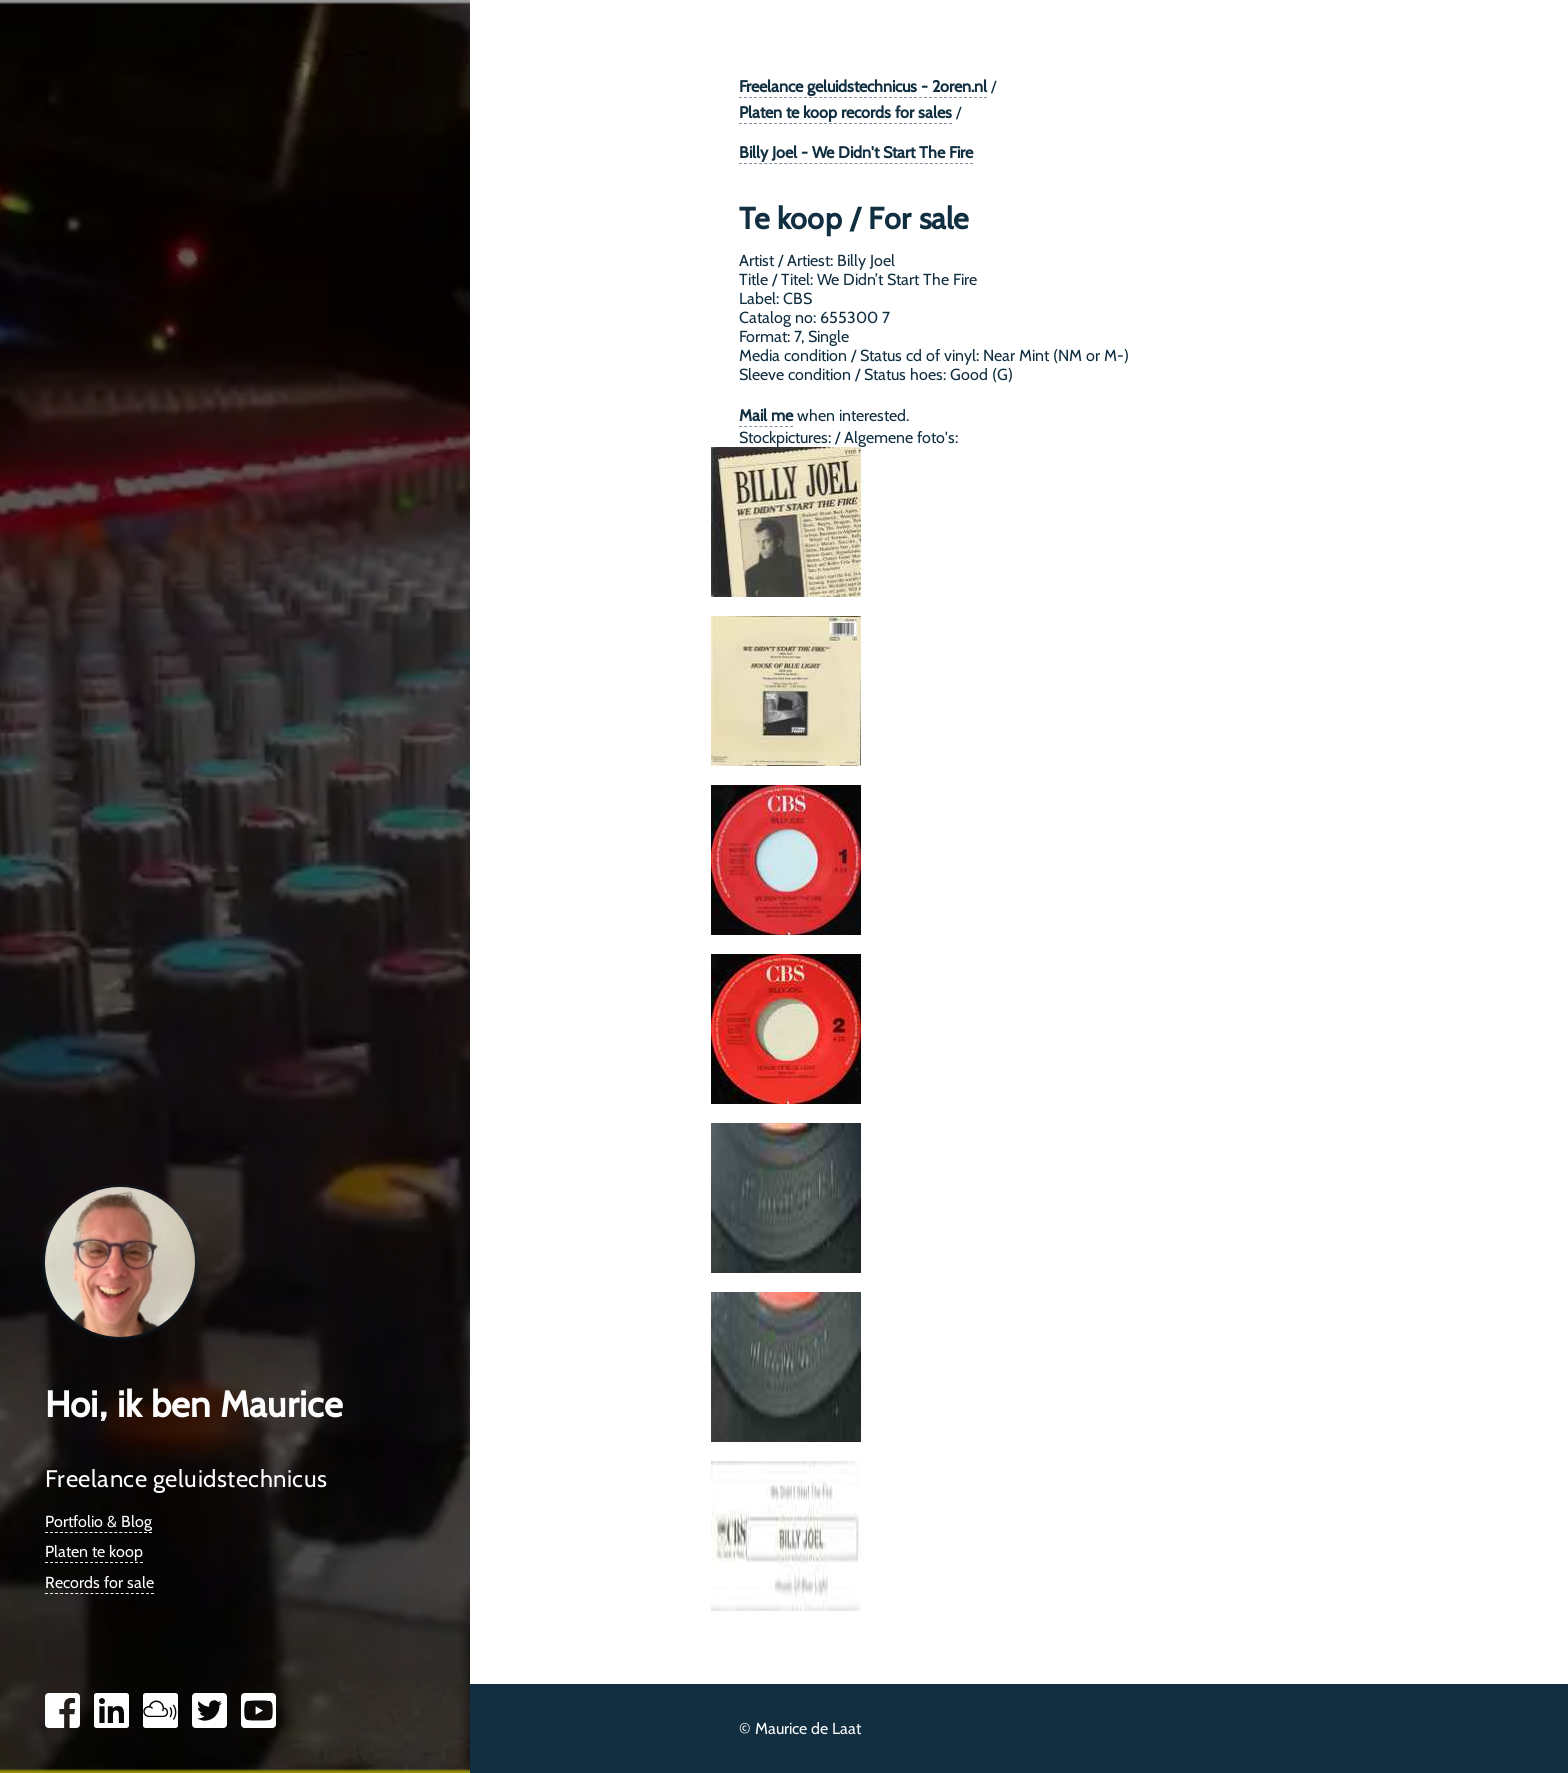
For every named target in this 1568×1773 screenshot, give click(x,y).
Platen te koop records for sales (845, 112)
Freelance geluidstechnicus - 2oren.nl (863, 86)
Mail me (766, 415)
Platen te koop (94, 1551)
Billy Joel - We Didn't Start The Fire (856, 152)
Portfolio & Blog (98, 1521)
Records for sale (99, 1582)
